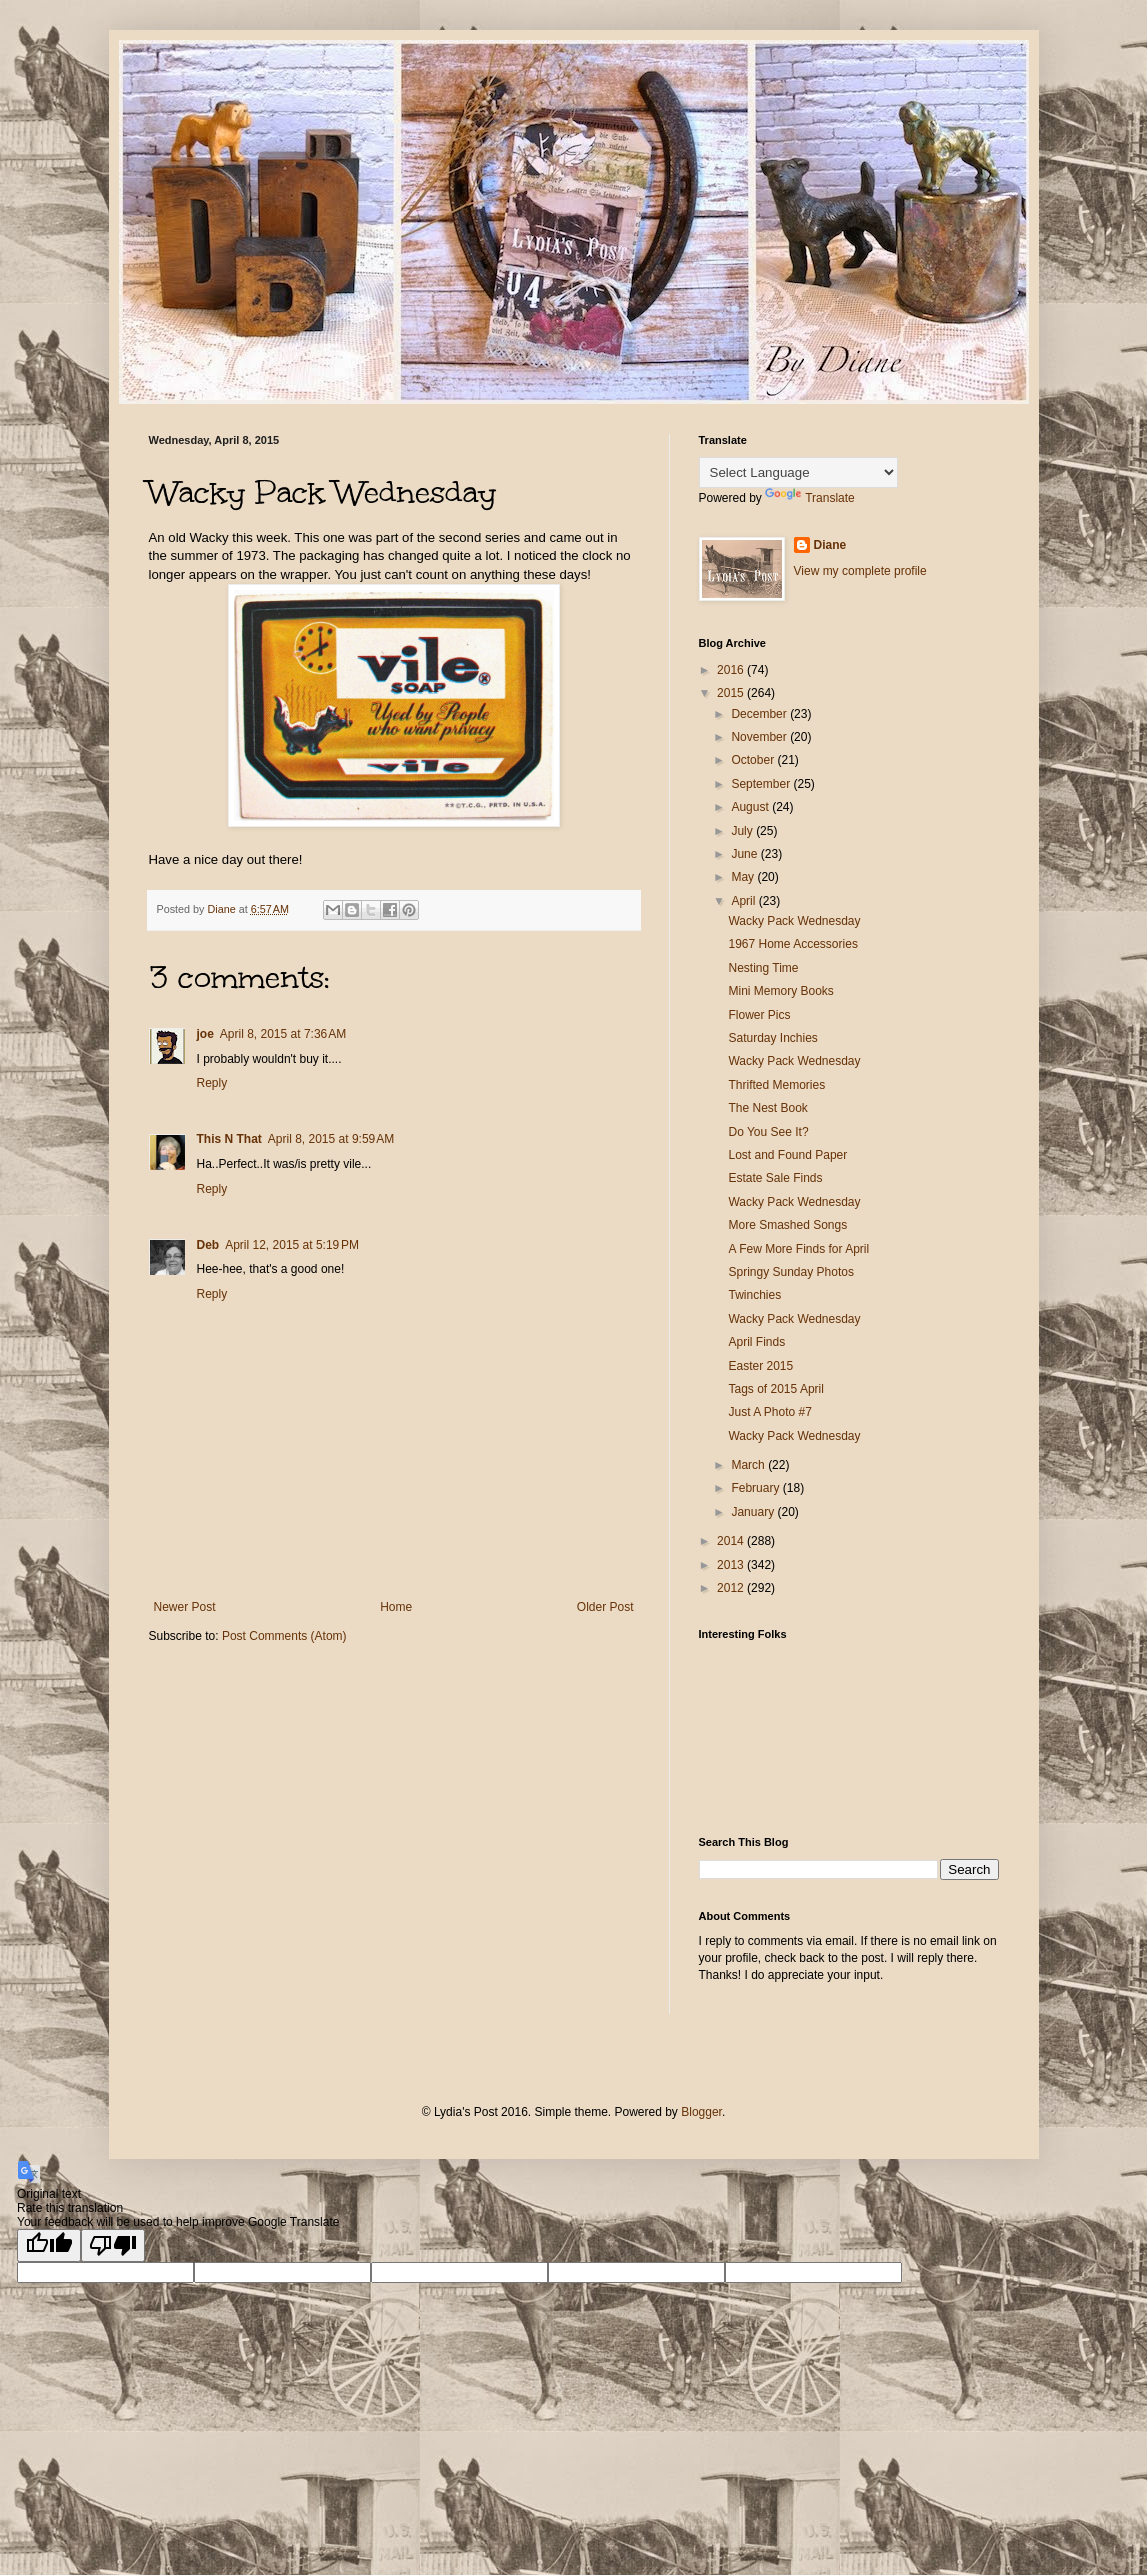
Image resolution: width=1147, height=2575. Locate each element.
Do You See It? (768, 1132)
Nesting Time (763, 968)
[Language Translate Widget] (798, 472)
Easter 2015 (760, 1366)
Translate (810, 498)
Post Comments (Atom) (284, 1636)
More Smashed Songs (787, 1225)
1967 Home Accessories (792, 944)
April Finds (756, 1342)
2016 (732, 670)
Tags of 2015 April (775, 1389)
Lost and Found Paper (787, 1155)
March (749, 1465)
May (744, 877)
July (743, 831)
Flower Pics (759, 1015)
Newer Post (185, 1607)
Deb (208, 1245)
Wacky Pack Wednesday (794, 921)
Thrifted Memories (776, 1085)
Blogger (701, 2112)
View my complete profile (860, 571)
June (745, 854)
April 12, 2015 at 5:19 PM (292, 1245)
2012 (732, 1588)
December (760, 714)
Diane (830, 545)
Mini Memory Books (780, 991)
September (762, 784)
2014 (732, 1541)
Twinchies (754, 1295)
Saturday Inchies (772, 1038)
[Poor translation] (113, 2245)
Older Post (605, 1607)
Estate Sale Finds (775, 1178)
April (744, 901)
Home (396, 1607)
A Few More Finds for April (798, 1249)
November (760, 737)
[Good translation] (49, 2245)
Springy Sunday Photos (790, 1272)
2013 (732, 1565)
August (751, 807)
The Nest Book (767, 1108)
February (756, 1488)
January (754, 1512)
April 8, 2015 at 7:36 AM (283, 1034)
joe (205, 1034)
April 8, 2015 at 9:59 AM (331, 1139)
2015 (732, 693)
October (754, 760)
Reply (212, 1083)
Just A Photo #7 (769, 1412)
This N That (229, 1139)
